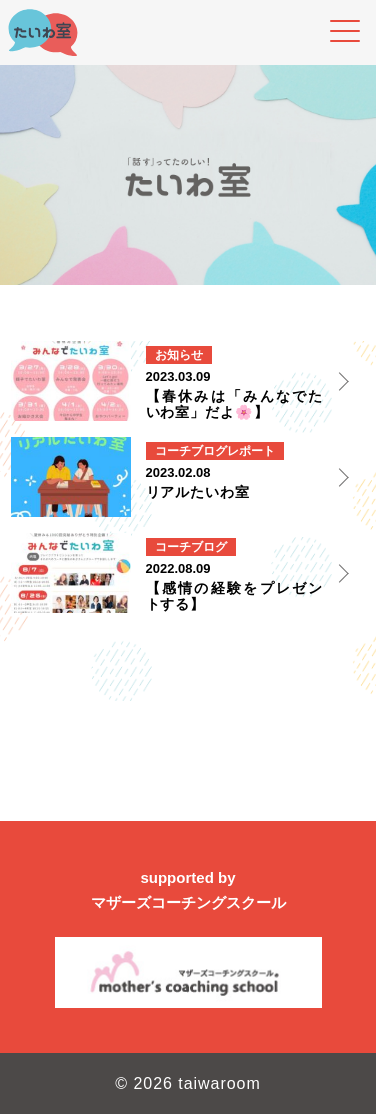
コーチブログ (191, 451)
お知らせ (179, 355)
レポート (251, 451)
